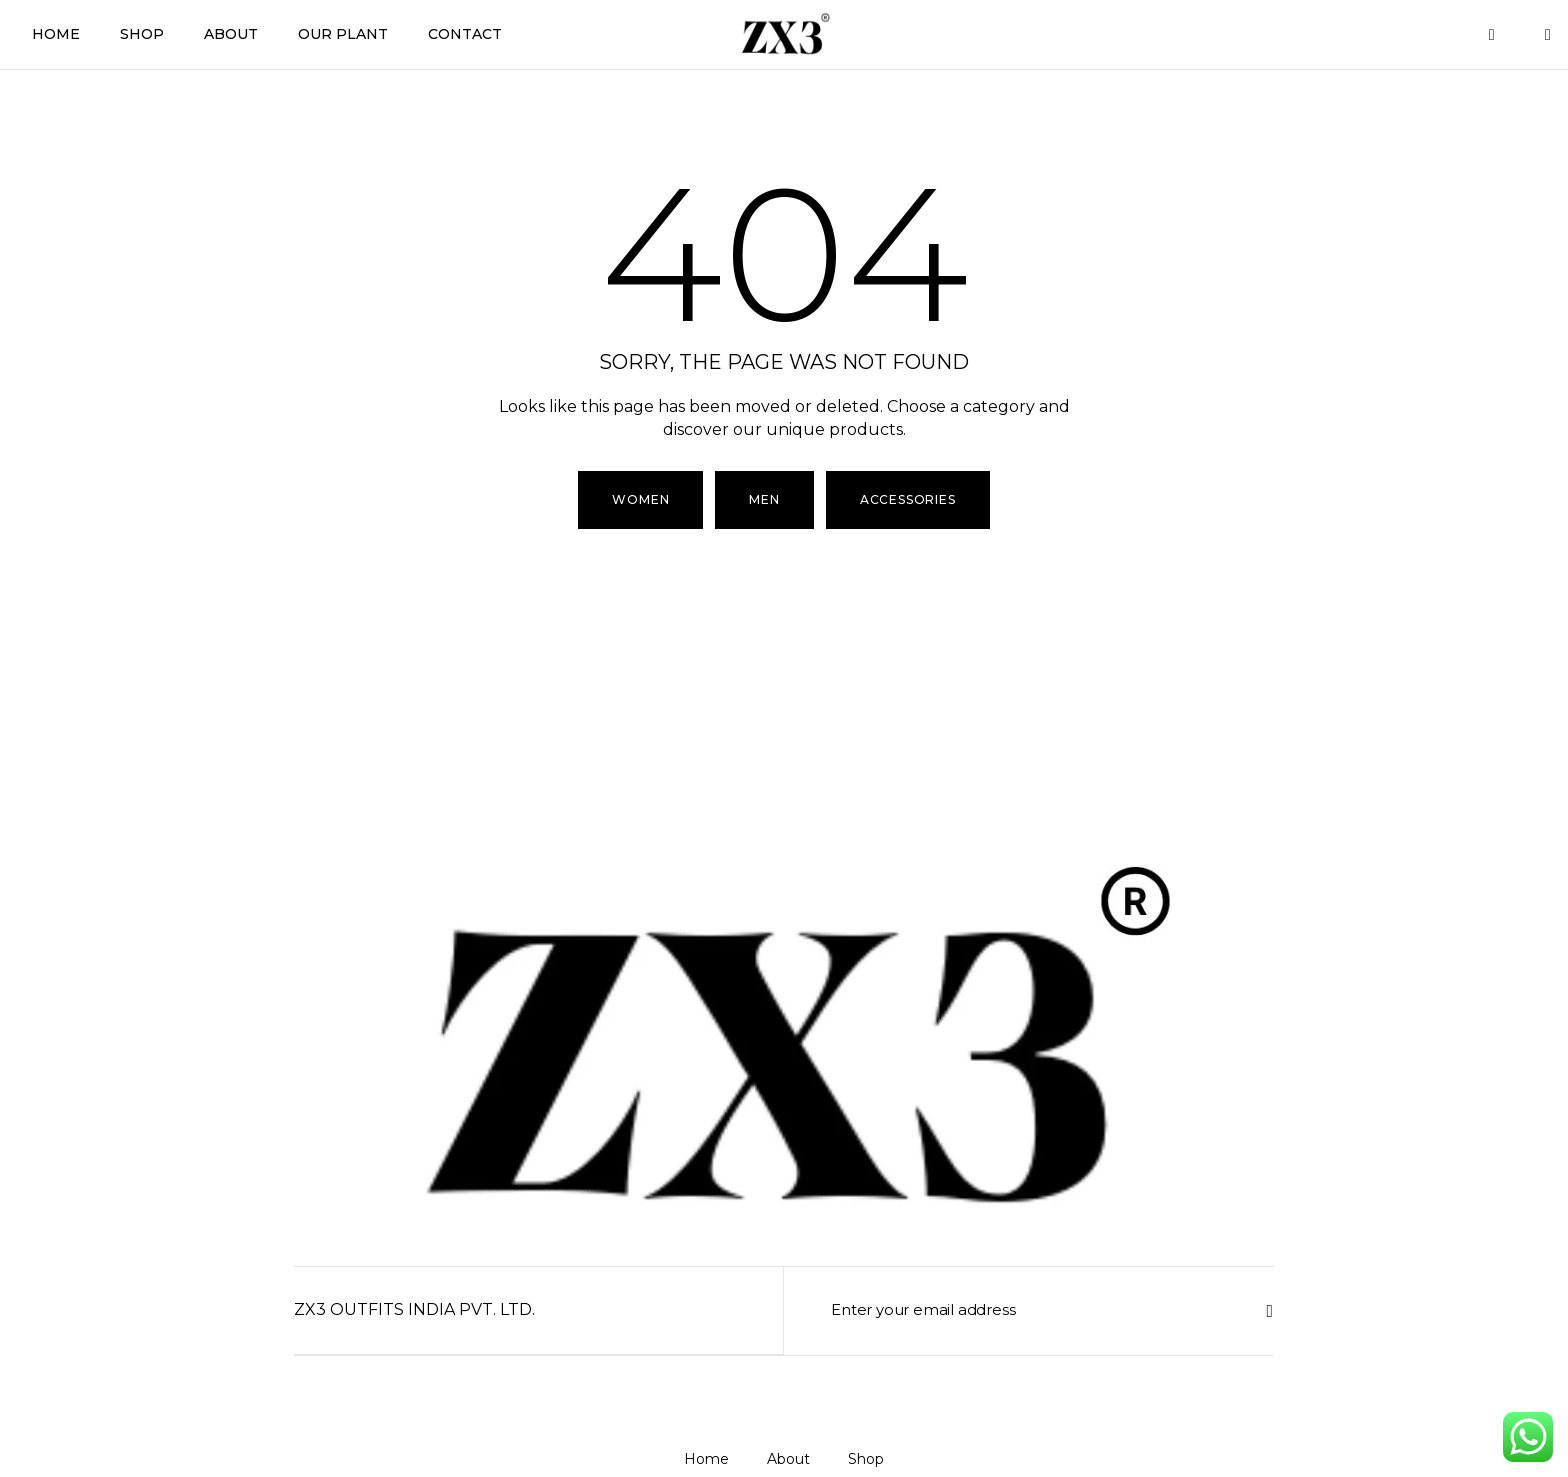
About (231, 34)
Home (56, 34)
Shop (142, 34)
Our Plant (343, 34)
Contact (465, 34)
